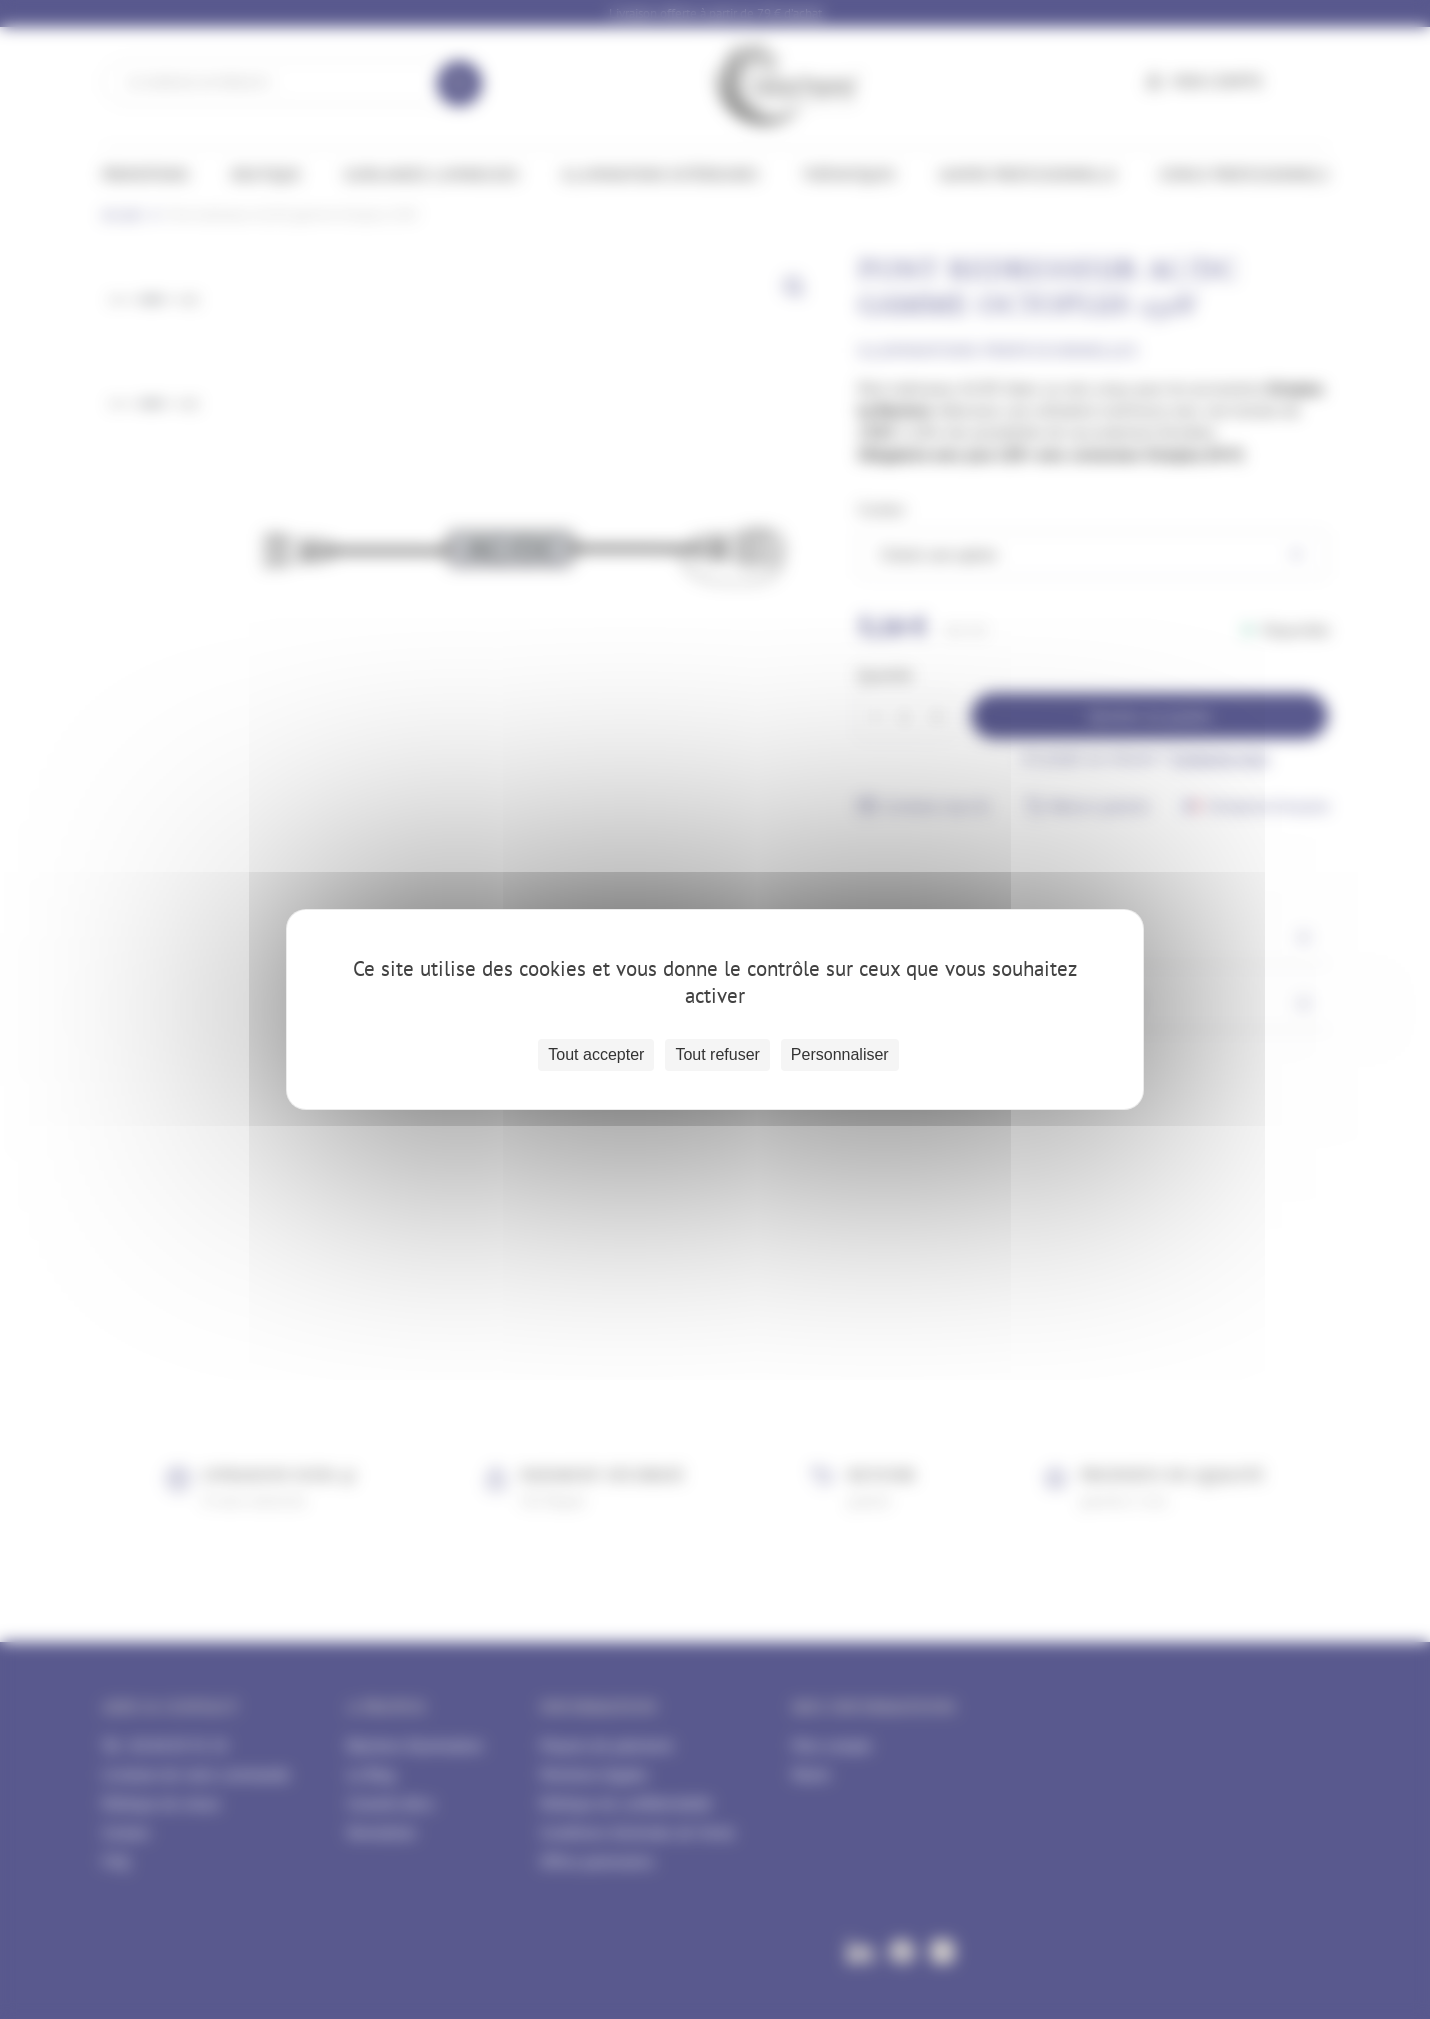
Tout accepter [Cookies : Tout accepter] (596, 1054)
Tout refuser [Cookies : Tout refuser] (717, 1054)
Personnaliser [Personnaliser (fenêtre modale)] (840, 1054)
